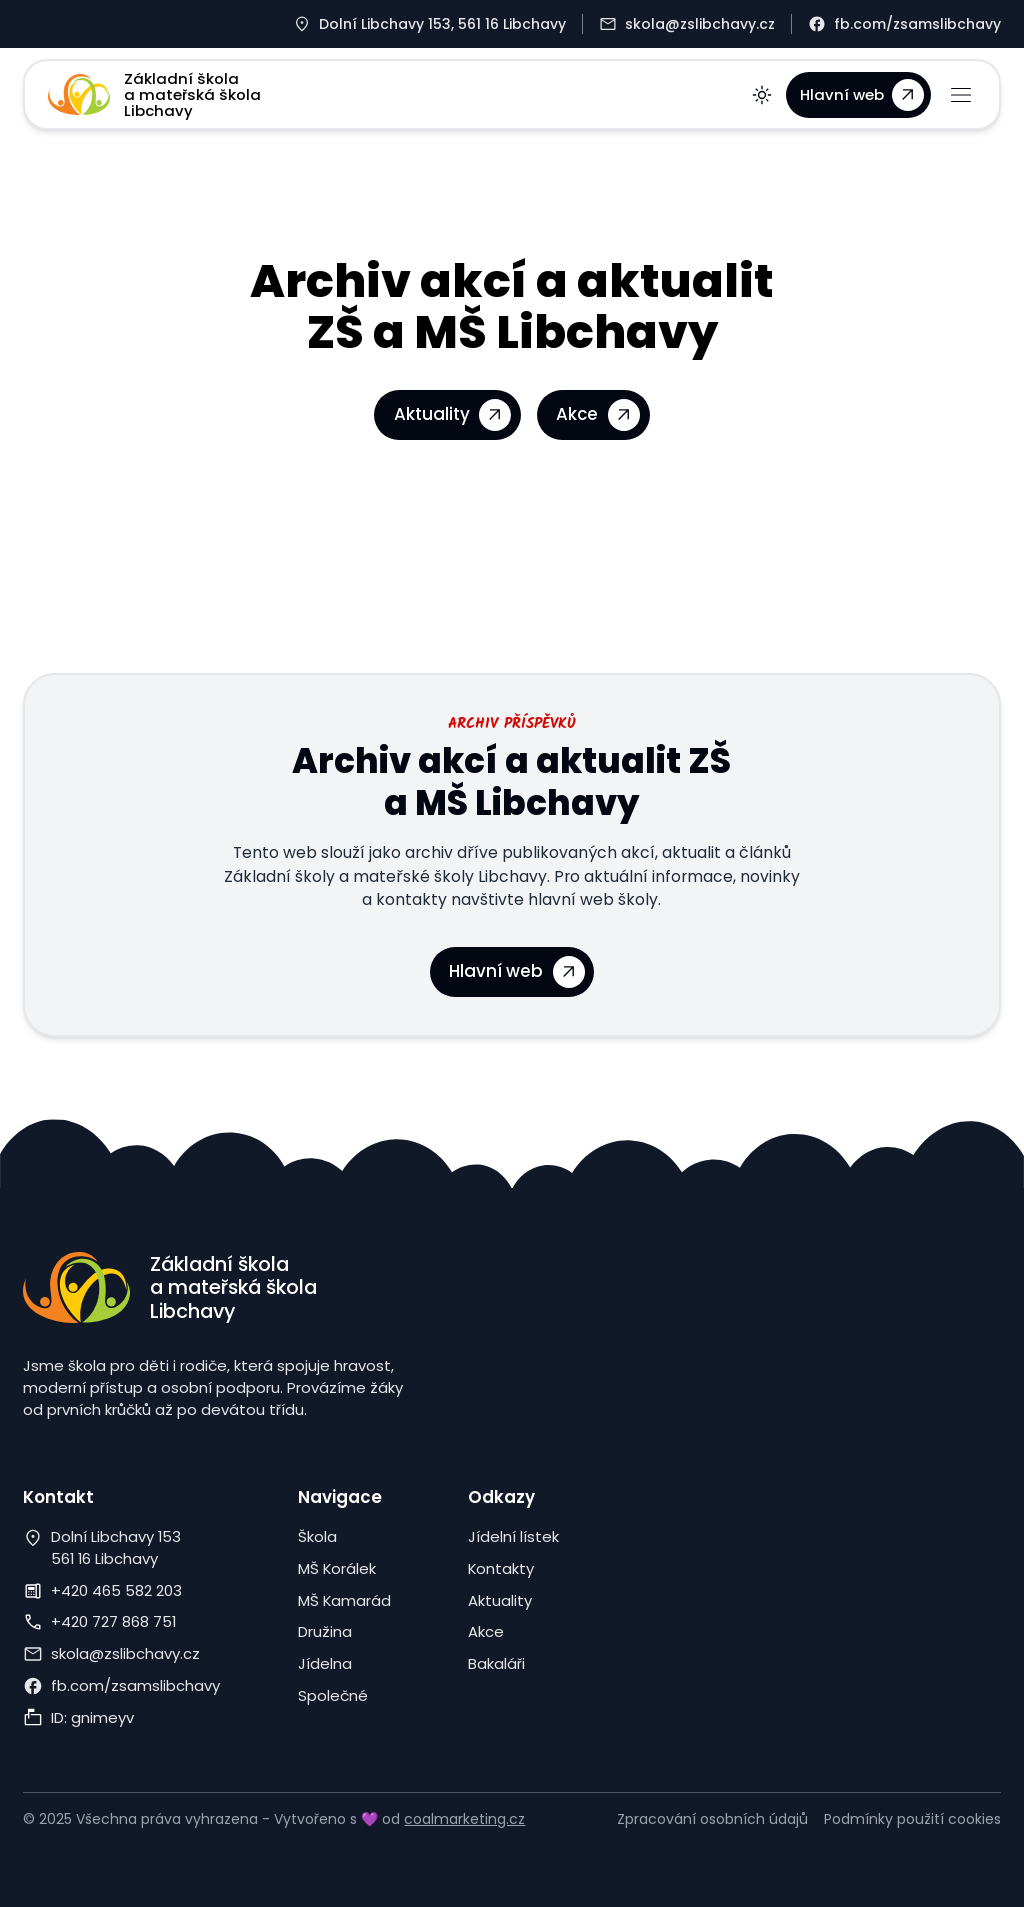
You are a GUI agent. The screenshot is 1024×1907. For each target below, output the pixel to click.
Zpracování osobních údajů (712, 1819)
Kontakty (501, 1568)
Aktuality (500, 1600)
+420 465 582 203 (116, 1590)
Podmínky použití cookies (912, 1819)
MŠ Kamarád (344, 1600)
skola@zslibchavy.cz (125, 1653)
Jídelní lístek (513, 1536)
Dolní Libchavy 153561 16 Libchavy (116, 1547)
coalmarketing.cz (464, 1819)
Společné (333, 1695)
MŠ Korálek (337, 1568)
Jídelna (325, 1663)
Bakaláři (496, 1663)
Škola (317, 1536)
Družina (325, 1631)
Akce (486, 1631)
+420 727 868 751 (113, 1621)
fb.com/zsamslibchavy (135, 1685)
